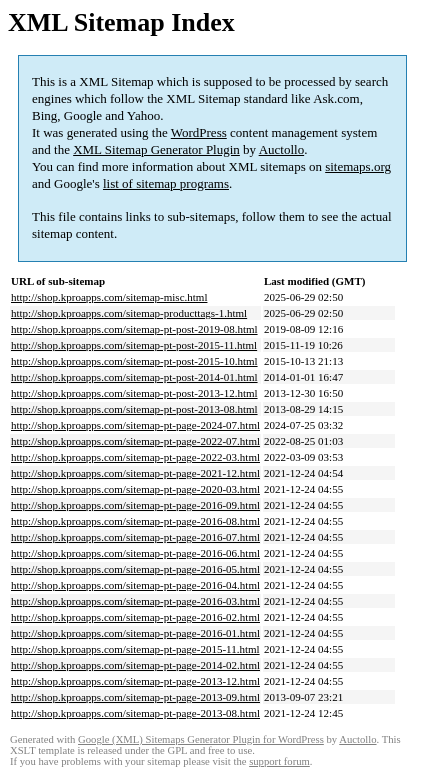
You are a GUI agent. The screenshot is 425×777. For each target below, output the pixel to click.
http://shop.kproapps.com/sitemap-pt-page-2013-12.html (135, 681)
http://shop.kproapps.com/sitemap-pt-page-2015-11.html (135, 649)
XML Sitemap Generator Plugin (156, 149)
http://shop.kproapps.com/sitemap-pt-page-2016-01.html (135, 633)
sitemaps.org (358, 166)
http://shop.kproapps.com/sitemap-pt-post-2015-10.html (134, 361)
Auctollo (282, 149)
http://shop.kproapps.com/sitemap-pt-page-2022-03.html (135, 457)
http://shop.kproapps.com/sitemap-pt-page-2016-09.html (135, 505)
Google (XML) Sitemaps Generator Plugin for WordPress (201, 739)
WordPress (199, 132)
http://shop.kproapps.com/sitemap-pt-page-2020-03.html (135, 489)
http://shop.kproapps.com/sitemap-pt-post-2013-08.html (134, 409)
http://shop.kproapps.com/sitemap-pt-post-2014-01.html (134, 377)
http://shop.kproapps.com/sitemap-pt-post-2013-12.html (134, 393)
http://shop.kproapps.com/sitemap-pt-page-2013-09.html (135, 697)
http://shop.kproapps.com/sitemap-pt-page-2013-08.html (135, 713)
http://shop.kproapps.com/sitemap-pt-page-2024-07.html (135, 425)
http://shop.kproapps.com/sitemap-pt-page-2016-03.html (135, 601)
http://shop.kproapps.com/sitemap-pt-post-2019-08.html (134, 329)
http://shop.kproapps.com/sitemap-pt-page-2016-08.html (135, 521)
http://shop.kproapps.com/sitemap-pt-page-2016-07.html (135, 537)
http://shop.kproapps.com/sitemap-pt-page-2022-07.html (135, 441)
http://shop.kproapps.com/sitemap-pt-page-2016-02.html (135, 617)
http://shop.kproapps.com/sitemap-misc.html (109, 297)
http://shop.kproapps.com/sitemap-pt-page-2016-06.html (135, 553)
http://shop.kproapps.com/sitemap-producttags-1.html (129, 313)
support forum (279, 761)
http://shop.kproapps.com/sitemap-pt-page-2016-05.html (135, 569)
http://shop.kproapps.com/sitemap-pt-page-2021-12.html (135, 473)
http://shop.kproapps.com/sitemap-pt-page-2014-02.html (135, 665)
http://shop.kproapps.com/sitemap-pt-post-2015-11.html (134, 345)
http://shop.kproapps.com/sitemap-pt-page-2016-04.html (135, 585)
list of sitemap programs (166, 183)
